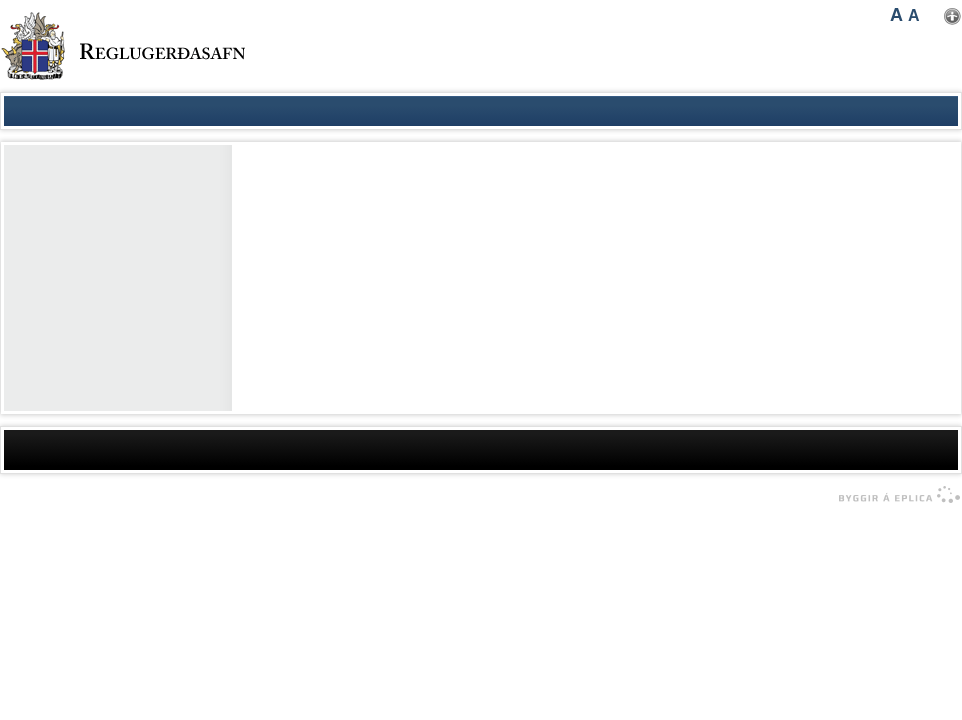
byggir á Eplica (894, 495)
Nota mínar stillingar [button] (952, 16)
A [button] (896, 15)
